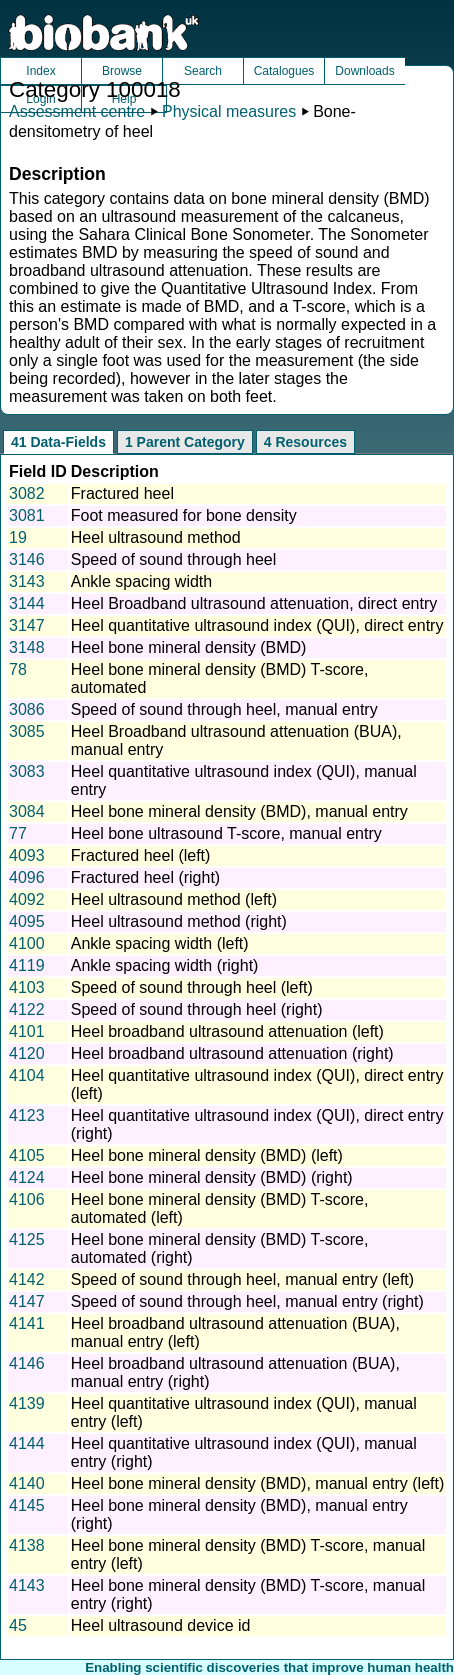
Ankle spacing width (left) (160, 943)
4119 (27, 965)
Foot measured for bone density (184, 515)
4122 (27, 1009)
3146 (27, 559)
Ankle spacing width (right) (165, 965)
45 (18, 1625)
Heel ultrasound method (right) (179, 921)
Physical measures (229, 111)
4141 (27, 1323)
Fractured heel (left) (141, 855)
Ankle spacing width (141, 581)
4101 (27, 1031)
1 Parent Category (185, 442)
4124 (27, 1177)
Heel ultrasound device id (161, 1625)
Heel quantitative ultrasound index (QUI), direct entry (257, 625)
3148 (27, 647)
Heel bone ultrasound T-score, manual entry (226, 833)
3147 (27, 625)
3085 (27, 731)
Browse (122, 71)
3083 (27, 771)
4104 (27, 1075)
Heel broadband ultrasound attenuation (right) (232, 1053)
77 (18, 833)
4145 (27, 1505)
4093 (27, 855)
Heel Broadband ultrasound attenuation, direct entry (254, 603)
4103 (27, 987)
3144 (27, 603)
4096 (27, 877)
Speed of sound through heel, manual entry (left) (242, 1279)
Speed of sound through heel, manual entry (224, 709)
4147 (27, 1301)
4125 (27, 1239)
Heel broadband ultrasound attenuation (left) (227, 1031)
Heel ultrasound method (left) (174, 899)
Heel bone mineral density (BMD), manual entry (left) (257, 1483)
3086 (27, 709)
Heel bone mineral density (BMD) (189, 647)
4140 (27, 1483)
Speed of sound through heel (174, 559)
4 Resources (305, 442)
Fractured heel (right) (145, 877)
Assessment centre (77, 111)
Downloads (364, 71)
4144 (27, 1443)
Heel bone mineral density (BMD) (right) (212, 1177)
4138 (27, 1545)
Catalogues (284, 71)
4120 (27, 1053)
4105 (27, 1155)
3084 (27, 811)
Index (40, 71)
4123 (27, 1115)
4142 (27, 1279)
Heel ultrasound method (156, 537)
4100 (27, 943)
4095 (27, 921)
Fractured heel (122, 493)
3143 (27, 581)
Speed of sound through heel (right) (197, 1009)
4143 (27, 1585)
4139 (27, 1403)
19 (18, 537)
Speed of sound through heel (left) (192, 987)
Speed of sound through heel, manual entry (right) (247, 1301)
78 (18, 669)
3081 (27, 515)
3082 (27, 493)
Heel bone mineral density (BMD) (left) (207, 1155)
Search (203, 71)
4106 (27, 1199)
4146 (27, 1363)
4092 (27, 899)
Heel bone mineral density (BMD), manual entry (239, 811)
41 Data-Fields (58, 442)
